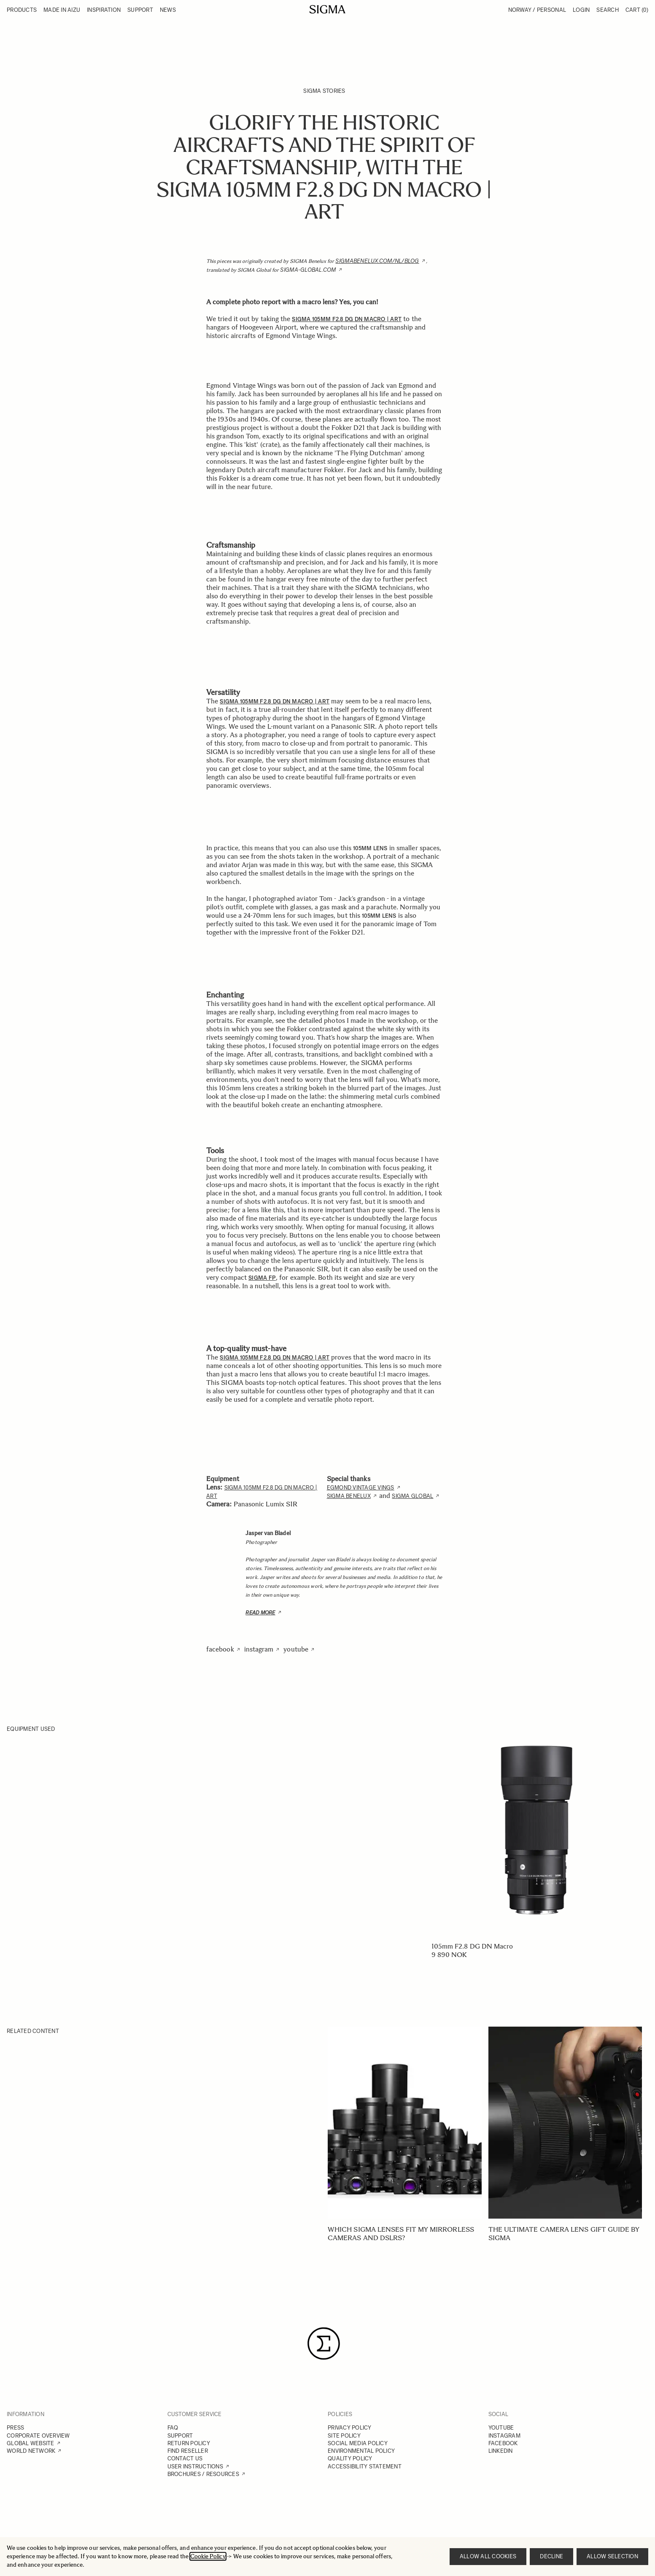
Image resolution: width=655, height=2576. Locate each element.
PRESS (15, 2428)
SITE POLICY (344, 2436)
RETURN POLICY (188, 2443)
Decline (551, 2556)
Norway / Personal (537, 10)
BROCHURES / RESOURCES (203, 2474)
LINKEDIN (500, 2451)
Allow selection (612, 2556)
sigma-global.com (308, 270)
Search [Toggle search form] (607, 10)
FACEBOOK (503, 2443)
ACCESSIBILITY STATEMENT (365, 2466)
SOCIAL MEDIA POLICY (358, 2443)
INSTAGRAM (504, 2436)
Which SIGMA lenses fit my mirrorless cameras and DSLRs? (401, 2233)
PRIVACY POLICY (350, 2428)
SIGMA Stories (324, 91)
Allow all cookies (488, 2556)
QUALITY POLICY (350, 2458)
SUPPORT (180, 2436)
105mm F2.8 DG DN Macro (472, 1946)
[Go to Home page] (327, 9)
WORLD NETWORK (31, 2451)
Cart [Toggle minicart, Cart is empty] (636, 10)
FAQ (172, 2428)
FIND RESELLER (187, 2451)
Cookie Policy (208, 2556)
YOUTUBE (501, 2428)
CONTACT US (185, 2458)
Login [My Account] (581, 10)
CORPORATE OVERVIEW (38, 2436)
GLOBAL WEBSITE (30, 2443)
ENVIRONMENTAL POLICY (361, 2451)
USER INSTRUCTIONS (195, 2466)
